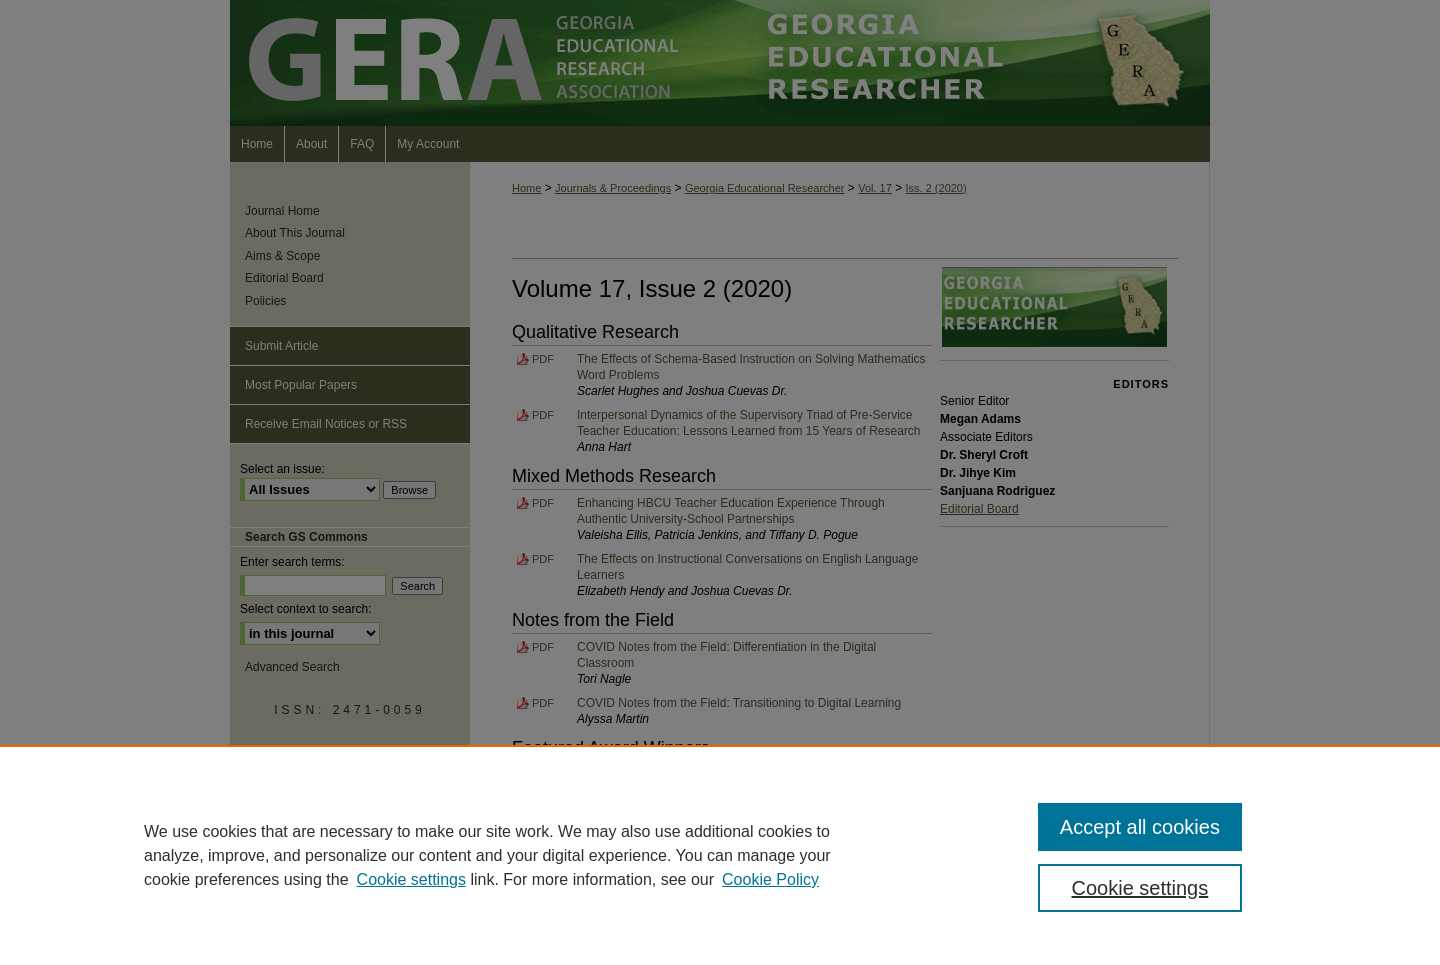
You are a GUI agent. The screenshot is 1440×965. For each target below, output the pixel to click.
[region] (720, 855)
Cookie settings (411, 879)
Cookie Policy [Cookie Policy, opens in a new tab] (770, 879)
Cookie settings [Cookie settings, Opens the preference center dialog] (1140, 888)
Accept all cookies (1140, 827)
